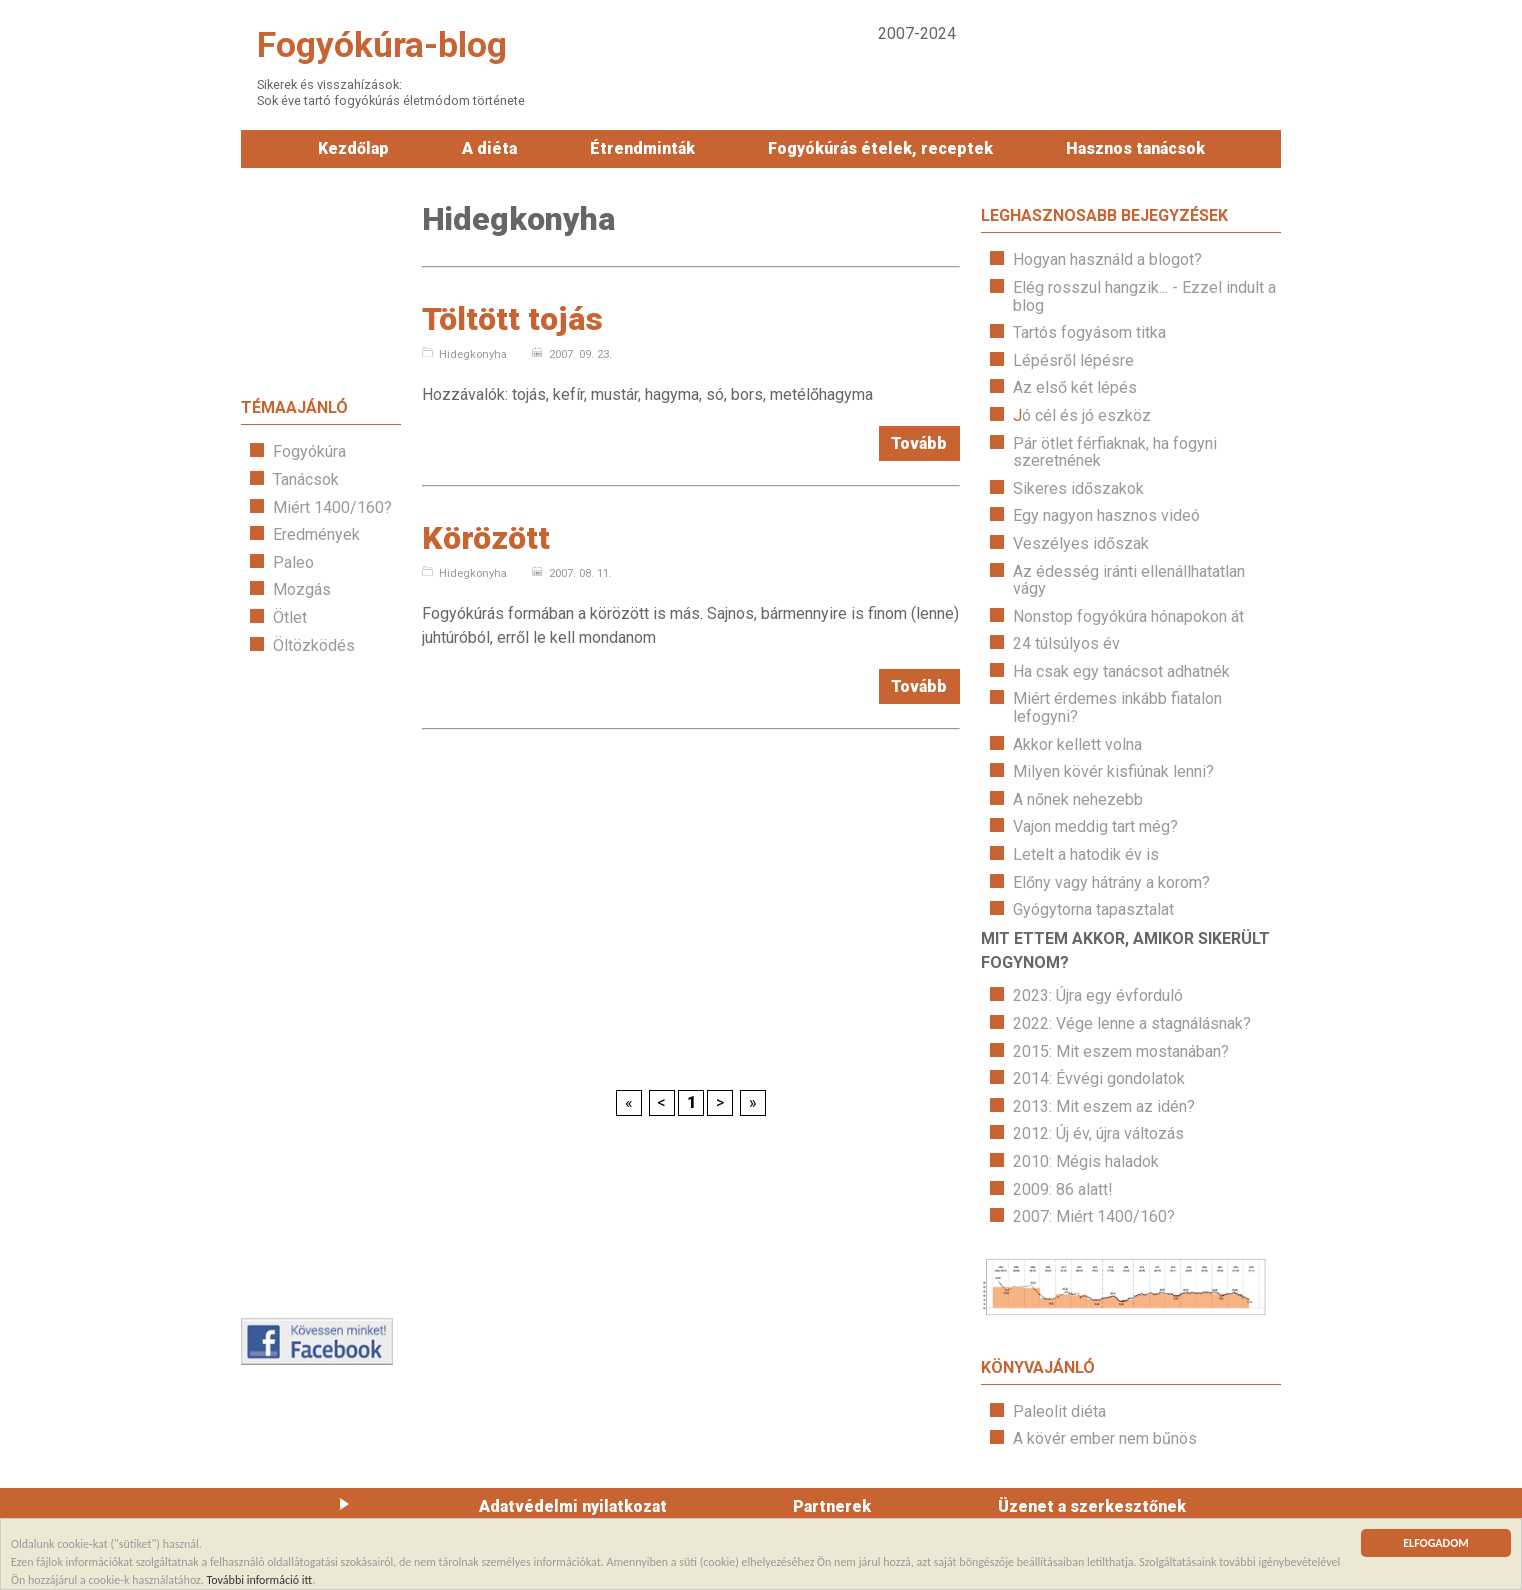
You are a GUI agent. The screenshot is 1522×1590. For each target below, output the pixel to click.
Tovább (919, 443)
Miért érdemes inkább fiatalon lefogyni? (1117, 707)
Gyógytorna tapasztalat (1093, 909)
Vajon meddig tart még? (1095, 826)
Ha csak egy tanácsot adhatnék (1121, 671)
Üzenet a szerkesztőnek (1092, 1506)
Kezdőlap (353, 148)
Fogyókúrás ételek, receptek (880, 148)
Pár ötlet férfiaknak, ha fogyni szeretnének (1115, 452)
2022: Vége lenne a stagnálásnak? (1132, 1023)
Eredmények (316, 534)
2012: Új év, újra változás (1098, 1133)
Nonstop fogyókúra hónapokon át (1128, 616)
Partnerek (832, 1506)
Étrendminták (642, 148)
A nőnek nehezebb (1078, 799)
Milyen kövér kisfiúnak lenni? (1113, 771)
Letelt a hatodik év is (1086, 854)
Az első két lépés (1075, 387)
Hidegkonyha (464, 354)
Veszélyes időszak (1081, 543)
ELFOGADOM (1436, 1546)
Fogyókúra (309, 451)
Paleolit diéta (1059, 1411)
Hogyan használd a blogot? (1107, 259)
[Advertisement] (321, 986)
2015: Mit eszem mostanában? (1121, 1051)
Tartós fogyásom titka (1089, 332)
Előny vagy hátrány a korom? (1111, 882)
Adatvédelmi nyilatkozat (573, 1506)
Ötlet (290, 617)
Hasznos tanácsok (1135, 148)
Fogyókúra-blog (382, 45)
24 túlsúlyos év (1066, 643)
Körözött (486, 538)
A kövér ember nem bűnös (1105, 1438)
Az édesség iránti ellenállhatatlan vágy (1129, 580)
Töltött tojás (512, 319)
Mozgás (302, 589)
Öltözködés (314, 645)
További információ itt (260, 1581)
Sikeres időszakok (1078, 488)
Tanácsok (306, 479)
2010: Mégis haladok (1086, 1161)
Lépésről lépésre (1073, 360)
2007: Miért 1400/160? (1094, 1216)
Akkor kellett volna (1077, 744)
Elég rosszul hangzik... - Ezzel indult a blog (1144, 296)
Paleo (293, 562)
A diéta (489, 148)
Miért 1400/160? (332, 507)
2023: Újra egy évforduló (1098, 995)
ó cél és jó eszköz (1086, 415)
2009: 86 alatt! (1063, 1189)
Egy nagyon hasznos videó (1106, 515)
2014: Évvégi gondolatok (1099, 1078)
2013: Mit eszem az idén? (1104, 1106)
